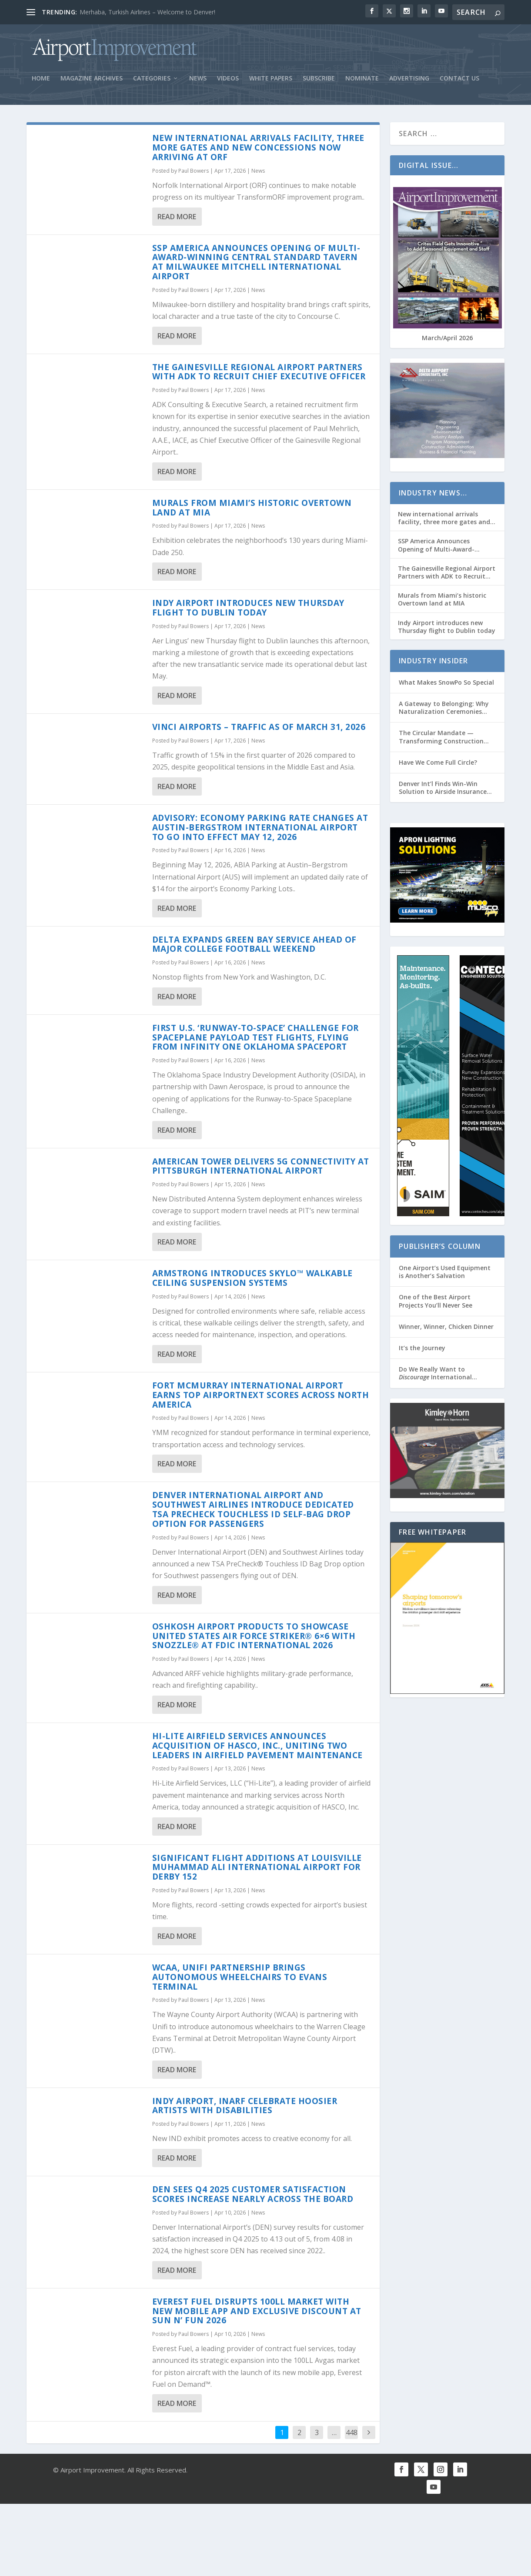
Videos (228, 81)
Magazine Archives (91, 81)
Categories (151, 81)
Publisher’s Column (440, 1249)
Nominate (362, 81)
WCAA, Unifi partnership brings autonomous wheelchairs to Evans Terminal (239, 1980)
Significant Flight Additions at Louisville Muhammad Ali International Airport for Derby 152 (257, 1870)
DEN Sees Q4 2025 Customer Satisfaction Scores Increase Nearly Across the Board (253, 2197)
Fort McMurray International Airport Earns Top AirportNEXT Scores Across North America (260, 1398)
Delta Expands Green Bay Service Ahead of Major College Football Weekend (254, 947)
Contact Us (459, 81)
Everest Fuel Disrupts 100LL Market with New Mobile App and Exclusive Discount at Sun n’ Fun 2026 (256, 2314)
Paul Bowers (193, 173)
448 (351, 2435)
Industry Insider (433, 664)
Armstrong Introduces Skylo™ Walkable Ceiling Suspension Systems (252, 1281)
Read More (176, 219)
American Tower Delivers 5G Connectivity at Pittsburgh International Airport (260, 1168)
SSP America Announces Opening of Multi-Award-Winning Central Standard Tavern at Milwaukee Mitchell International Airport (256, 264)
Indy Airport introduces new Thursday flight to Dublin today (248, 610)
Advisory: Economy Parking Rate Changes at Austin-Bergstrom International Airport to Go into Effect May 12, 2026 (260, 830)
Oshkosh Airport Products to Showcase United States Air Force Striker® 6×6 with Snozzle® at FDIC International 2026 (254, 1639)
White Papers (270, 81)
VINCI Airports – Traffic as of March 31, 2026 (259, 730)
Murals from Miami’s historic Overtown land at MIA (252, 510)
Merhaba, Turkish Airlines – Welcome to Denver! (147, 12)
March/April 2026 (447, 341)
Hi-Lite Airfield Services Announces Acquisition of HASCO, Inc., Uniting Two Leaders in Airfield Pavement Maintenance (257, 1748)
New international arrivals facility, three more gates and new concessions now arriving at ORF (258, 150)
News (198, 81)
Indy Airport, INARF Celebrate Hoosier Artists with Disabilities (244, 2108)
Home (41, 81)
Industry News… (433, 496)
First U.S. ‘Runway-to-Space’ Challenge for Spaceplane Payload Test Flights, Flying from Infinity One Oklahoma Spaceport (255, 1040)
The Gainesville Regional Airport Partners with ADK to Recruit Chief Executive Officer (259, 374)
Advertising (409, 81)
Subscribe (319, 81)
